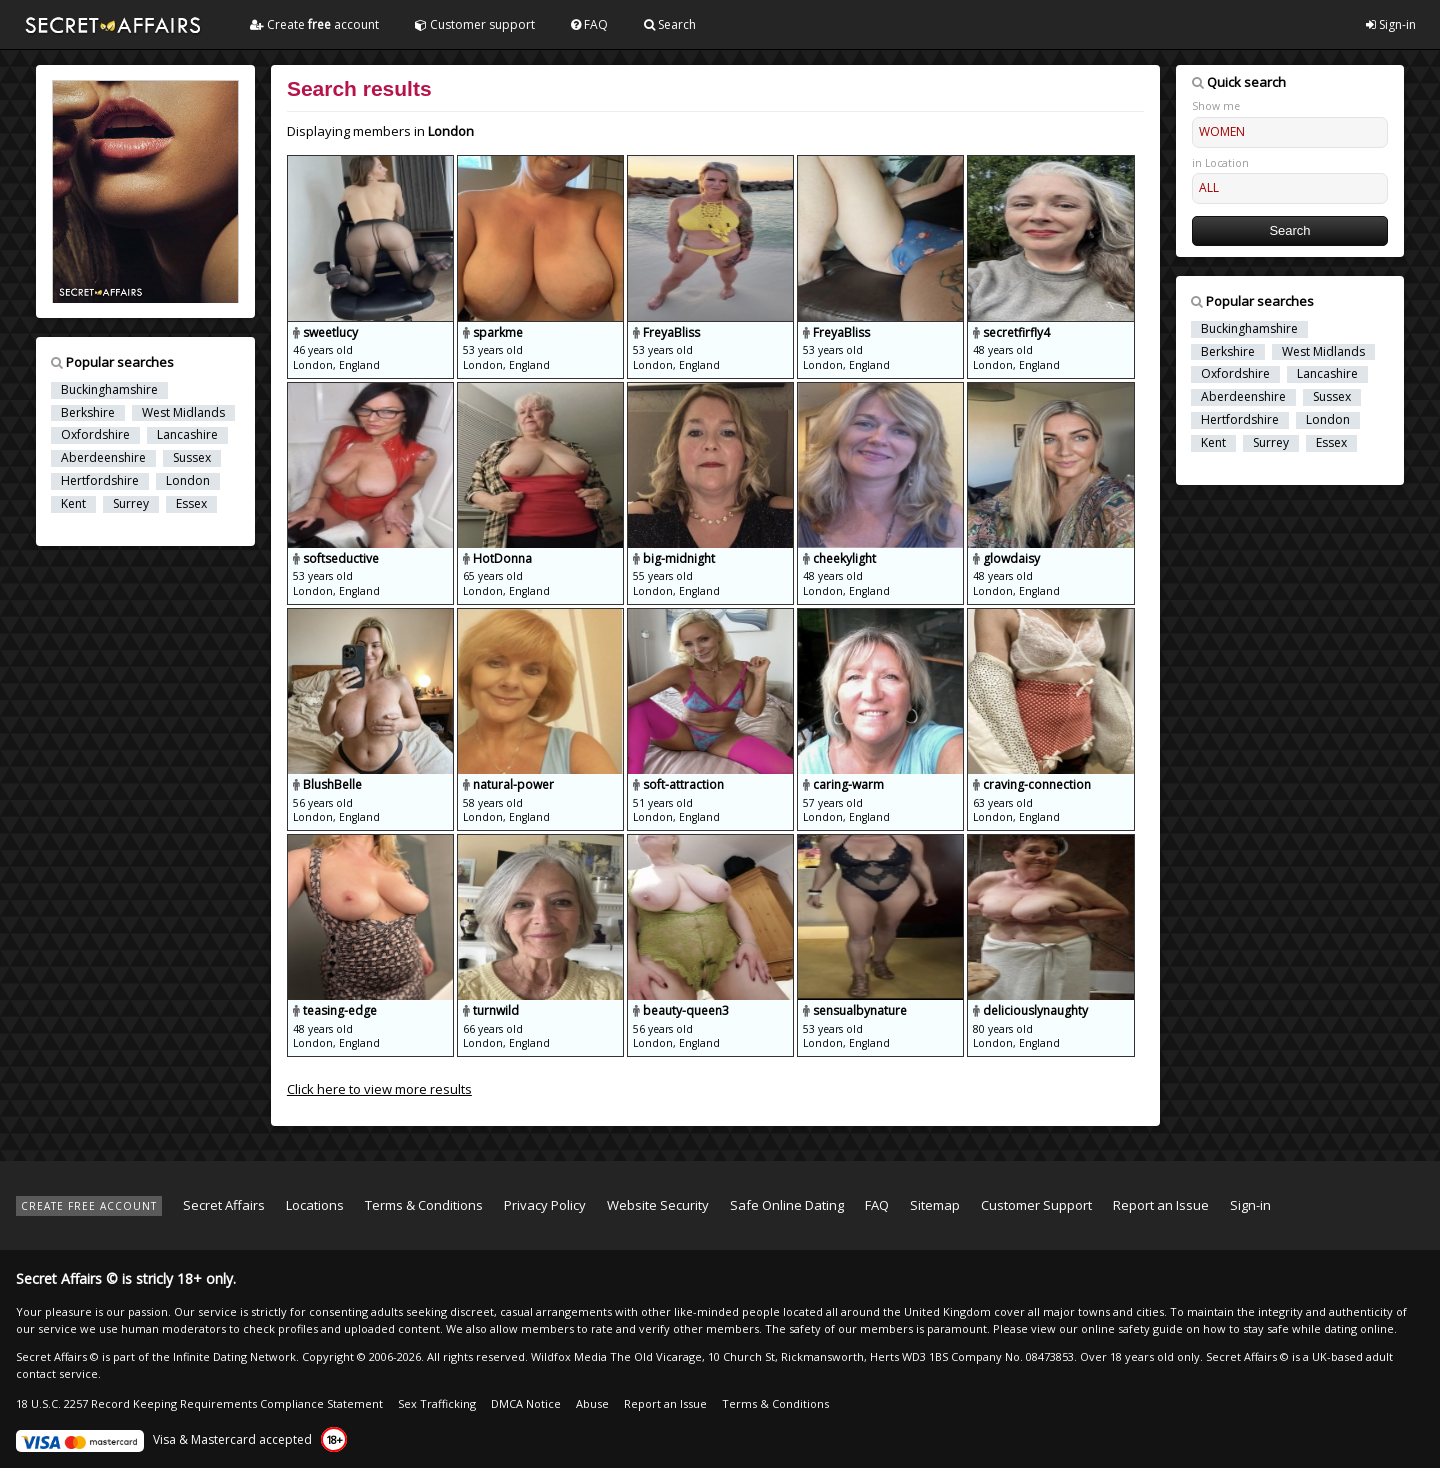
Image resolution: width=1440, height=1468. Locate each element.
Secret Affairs (224, 1205)
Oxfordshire (95, 435)
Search (670, 24)
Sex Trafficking (437, 1403)
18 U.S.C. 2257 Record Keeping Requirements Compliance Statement (199, 1403)
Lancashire (187, 435)
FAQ (589, 24)
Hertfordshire (100, 481)
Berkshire (88, 413)
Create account (314, 24)
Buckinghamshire (109, 390)
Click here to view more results (379, 1089)
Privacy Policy (545, 1205)
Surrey (131, 504)
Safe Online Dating (787, 1205)
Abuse (592, 1403)
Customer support (475, 24)
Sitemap (935, 1205)
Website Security (658, 1205)
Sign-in (1391, 24)
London (188, 481)
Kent (73, 504)
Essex (191, 504)
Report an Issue (1161, 1205)
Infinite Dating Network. (236, 1356)
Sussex (192, 458)
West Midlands (183, 413)
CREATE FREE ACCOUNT (89, 1206)
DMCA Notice (526, 1403)
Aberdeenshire (103, 458)
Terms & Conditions (424, 1205)
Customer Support (1036, 1205)
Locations (315, 1205)
